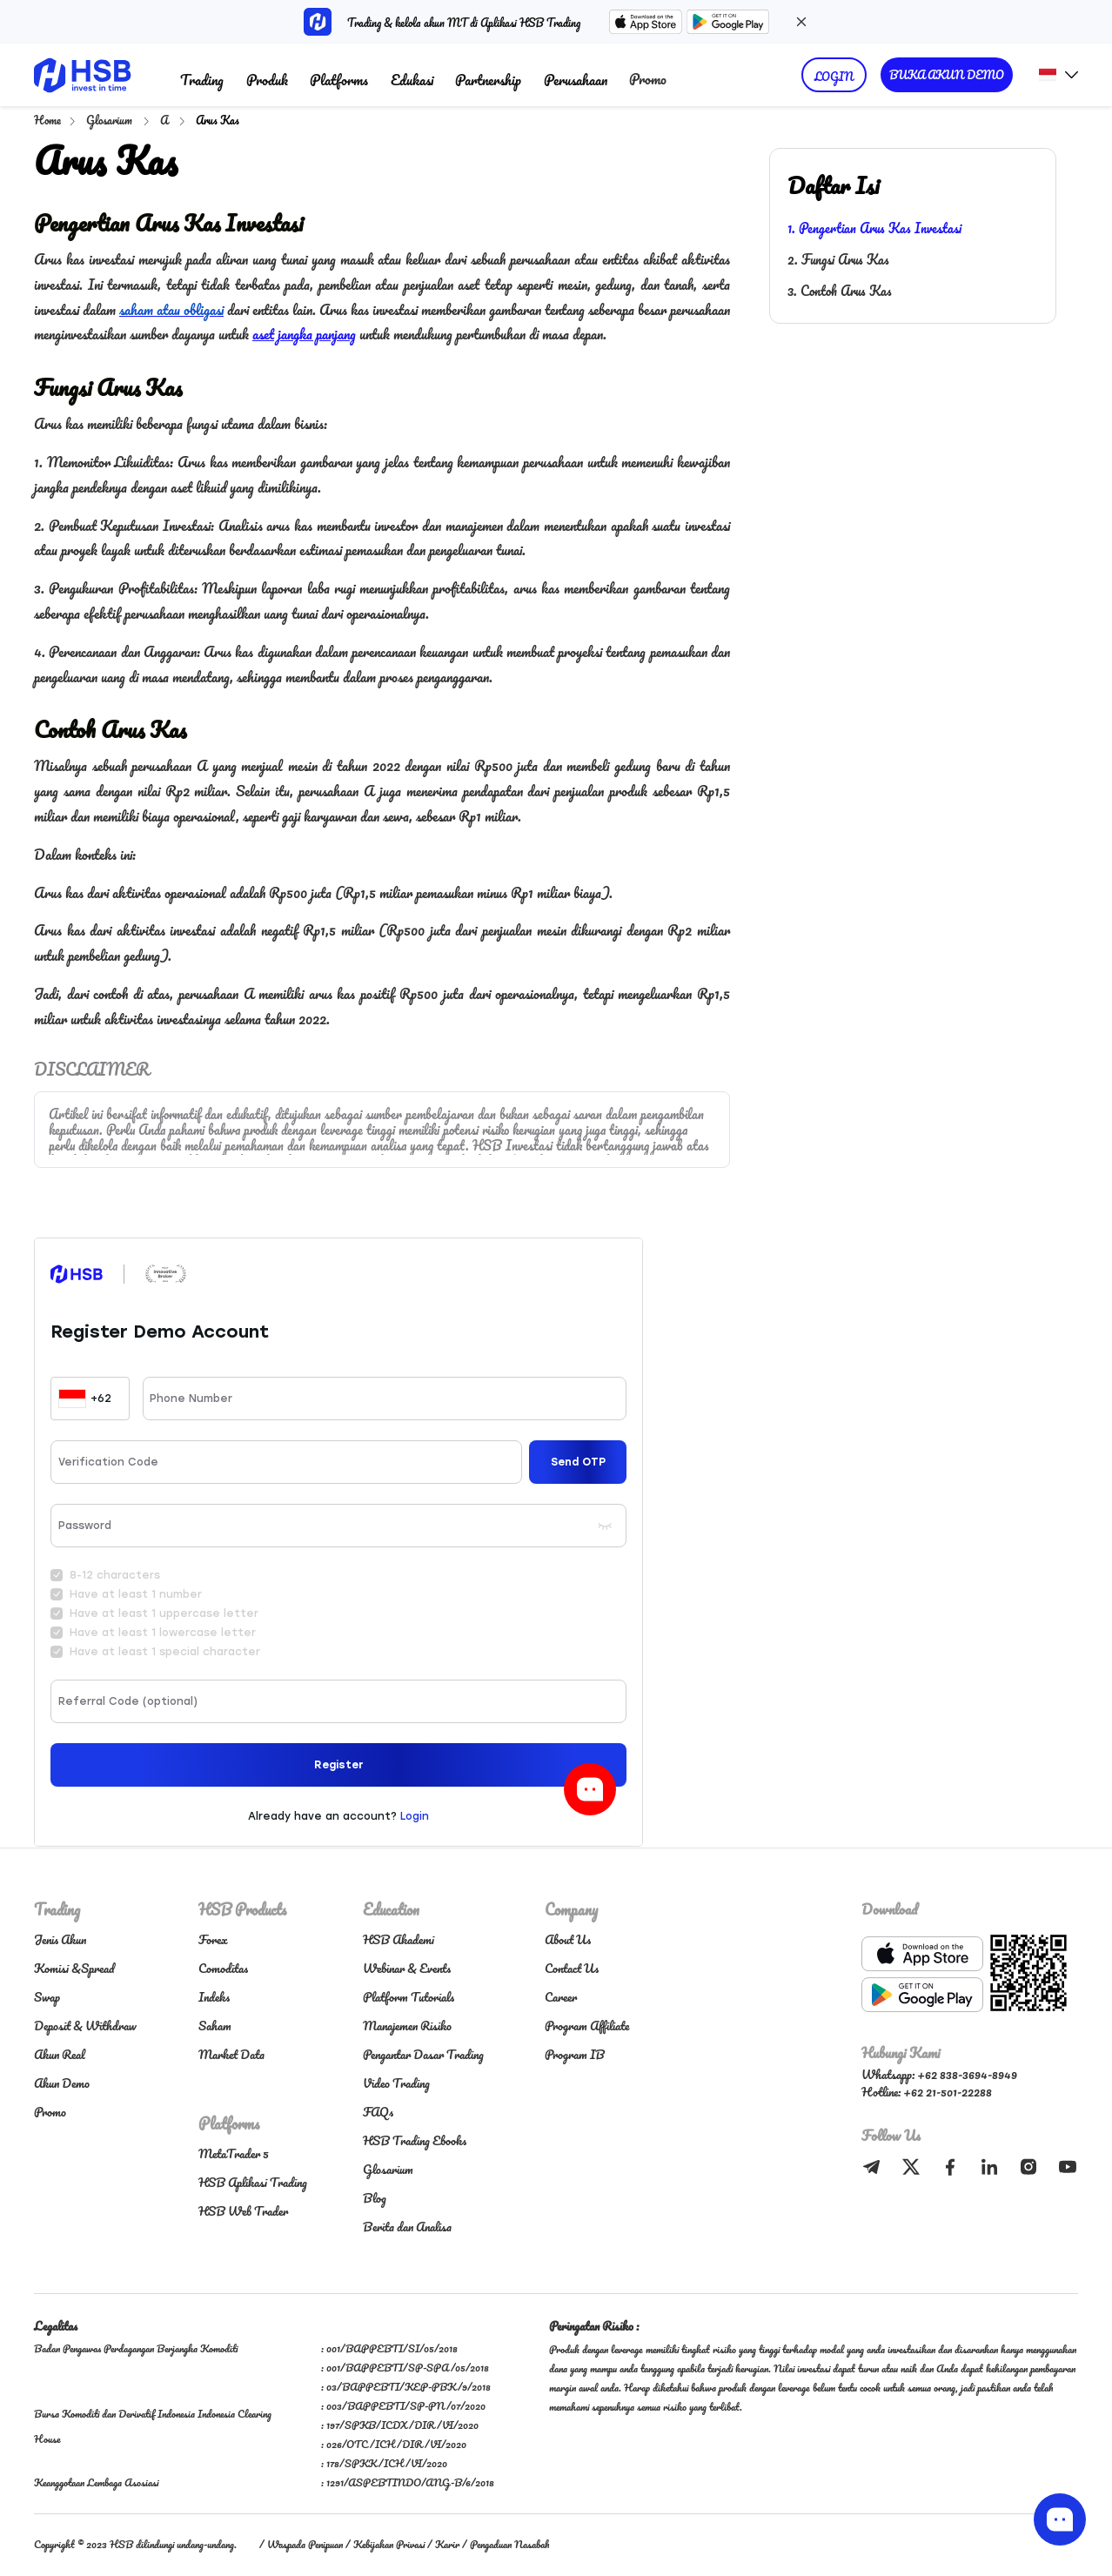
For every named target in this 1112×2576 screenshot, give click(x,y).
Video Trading (396, 2083)
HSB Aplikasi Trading (252, 2182)
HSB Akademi (398, 1939)
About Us (568, 1939)
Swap (47, 1996)
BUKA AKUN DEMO (946, 74)
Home (47, 120)
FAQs (378, 2111)
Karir (447, 2544)
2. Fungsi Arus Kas (838, 259)
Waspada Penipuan (305, 2544)
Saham (214, 2025)
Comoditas (223, 1968)
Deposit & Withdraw (85, 2025)
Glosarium (110, 120)
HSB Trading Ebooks (414, 2140)
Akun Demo (62, 2083)
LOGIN (834, 76)
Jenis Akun (60, 1939)
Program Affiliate (587, 2025)
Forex (213, 1939)
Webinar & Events (407, 1968)
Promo (648, 79)
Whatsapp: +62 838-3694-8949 (939, 2074)
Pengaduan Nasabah (509, 2544)
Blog (374, 2198)
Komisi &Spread (74, 1968)
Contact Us (572, 1968)
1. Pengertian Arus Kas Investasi (874, 228)
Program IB (575, 2054)
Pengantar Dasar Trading (423, 2054)
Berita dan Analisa (407, 2226)
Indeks (214, 1996)
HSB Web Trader (243, 2211)
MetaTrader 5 (233, 2153)
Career (561, 1996)
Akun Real (59, 2054)
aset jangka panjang (304, 334)
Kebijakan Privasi (389, 2544)
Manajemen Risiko (407, 2025)
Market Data (231, 2054)
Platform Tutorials (408, 1996)
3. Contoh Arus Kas (839, 290)
